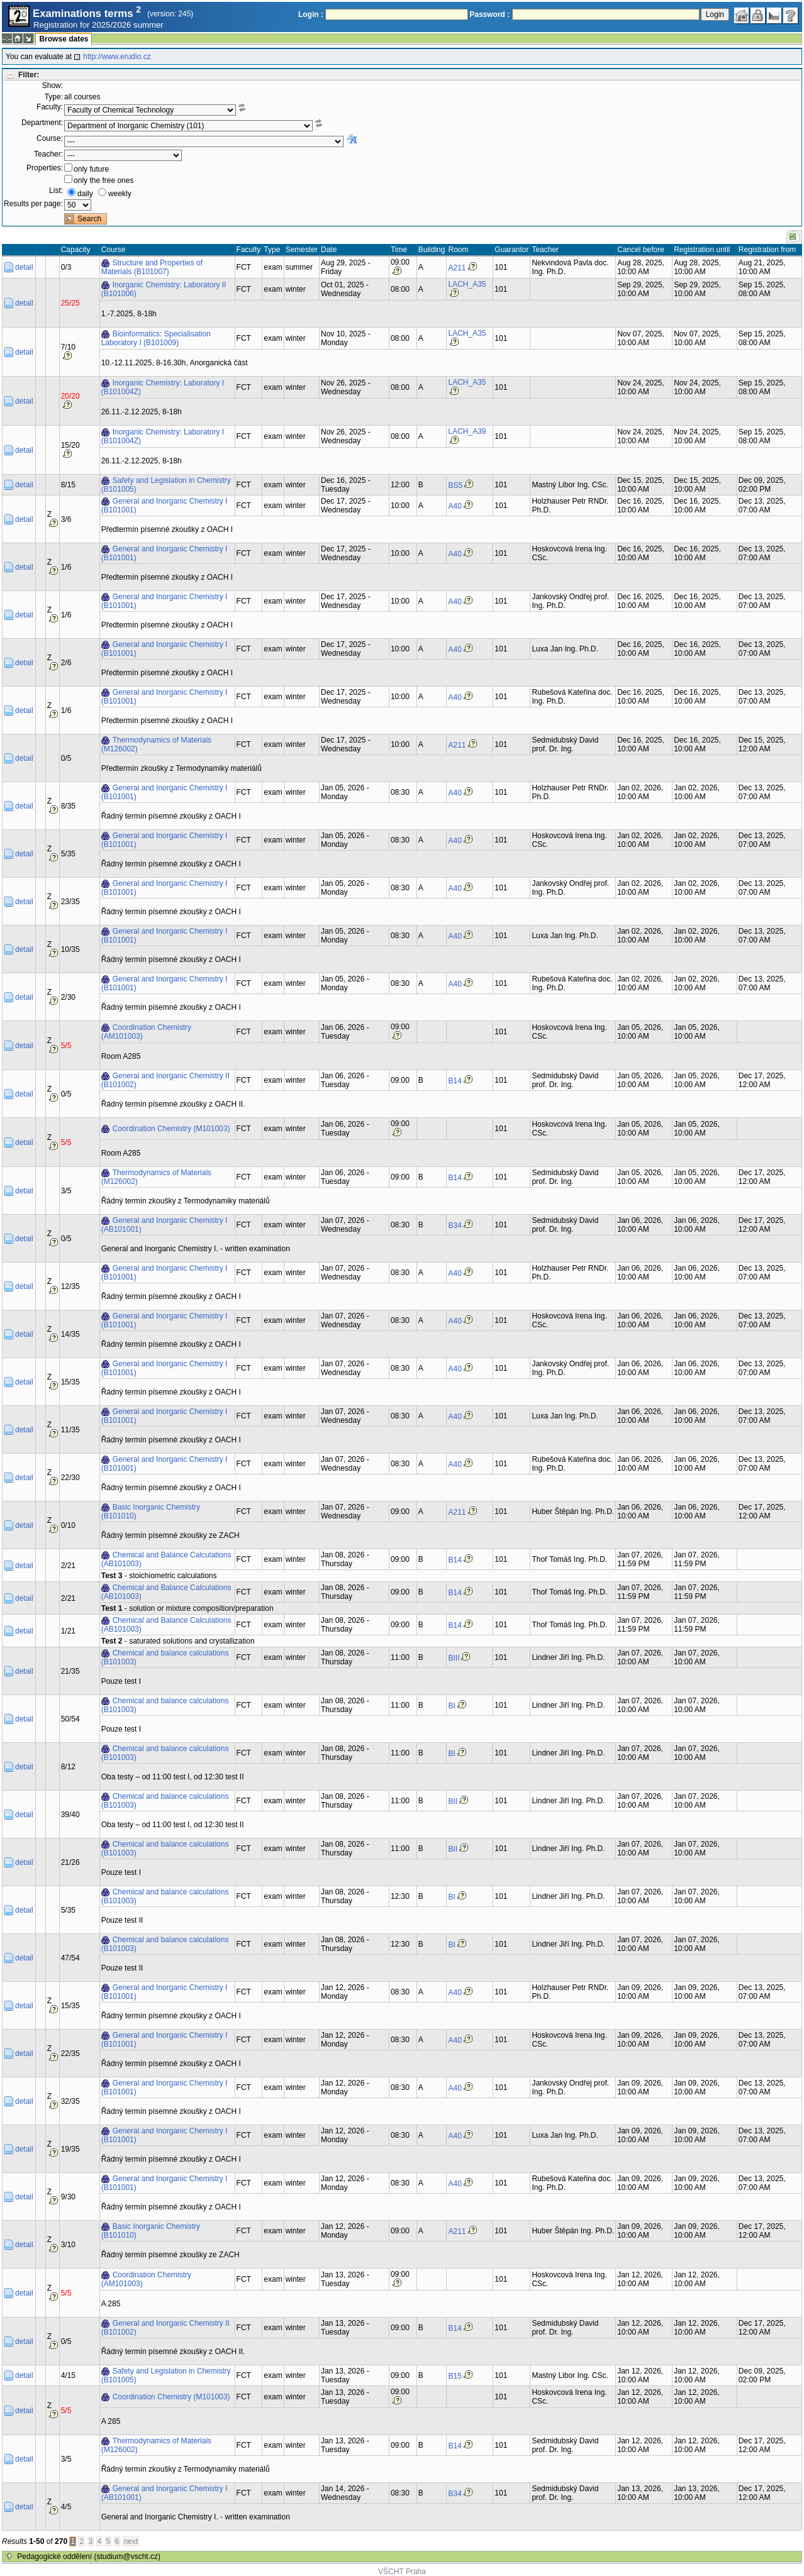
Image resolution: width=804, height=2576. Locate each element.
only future (91, 169)
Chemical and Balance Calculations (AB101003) (166, 1559)
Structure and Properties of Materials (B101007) (152, 267)
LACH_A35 (467, 284)
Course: (49, 138)
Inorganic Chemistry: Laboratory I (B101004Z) (162, 387)
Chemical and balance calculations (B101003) (165, 1657)
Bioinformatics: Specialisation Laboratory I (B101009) (156, 338)
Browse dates (63, 39)
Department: (42, 122)
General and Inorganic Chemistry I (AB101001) (164, 1225)
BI (451, 1705)
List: (56, 190)
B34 (454, 1225)
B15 (454, 2376)
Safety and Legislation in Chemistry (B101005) (166, 485)
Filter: (28, 74)
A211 (457, 267)
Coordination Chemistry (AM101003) (146, 1032)
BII (452, 1801)
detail (24, 267)
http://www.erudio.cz (116, 56)
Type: (54, 96)
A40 (454, 506)
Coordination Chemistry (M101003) (171, 1128)
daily (85, 193)
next (131, 2541)
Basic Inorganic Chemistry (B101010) (150, 1511)
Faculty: (49, 106)
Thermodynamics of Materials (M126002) (156, 744)
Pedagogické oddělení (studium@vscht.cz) (88, 2556)
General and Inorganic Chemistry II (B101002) (165, 1080)
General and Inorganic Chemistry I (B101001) (164, 505)
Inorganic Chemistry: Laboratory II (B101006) (163, 289)
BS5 (455, 485)
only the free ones (103, 180)
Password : (489, 14)
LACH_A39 (467, 431)
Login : (310, 14)
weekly (119, 193)
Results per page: (33, 203)
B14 (454, 1080)
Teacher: (48, 154)
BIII (453, 1658)
